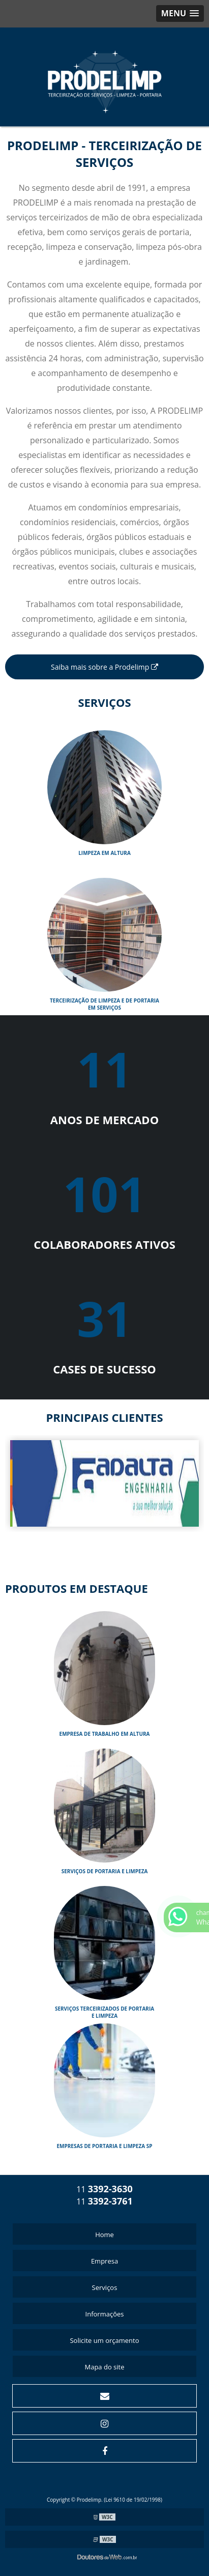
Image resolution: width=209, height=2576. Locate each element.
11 (104, 2189)
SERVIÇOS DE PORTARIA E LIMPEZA (105, 1871)
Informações (104, 2314)
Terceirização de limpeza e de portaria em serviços (104, 1004)
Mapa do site (104, 2366)
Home (104, 2234)
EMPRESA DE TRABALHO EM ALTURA (104, 1733)
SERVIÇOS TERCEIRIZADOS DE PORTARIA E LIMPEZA (104, 2012)
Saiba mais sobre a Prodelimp (104, 667)
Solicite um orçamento (104, 2340)
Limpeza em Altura (104, 852)
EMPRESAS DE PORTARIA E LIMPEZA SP (104, 2146)
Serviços (104, 2287)
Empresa (104, 2261)
